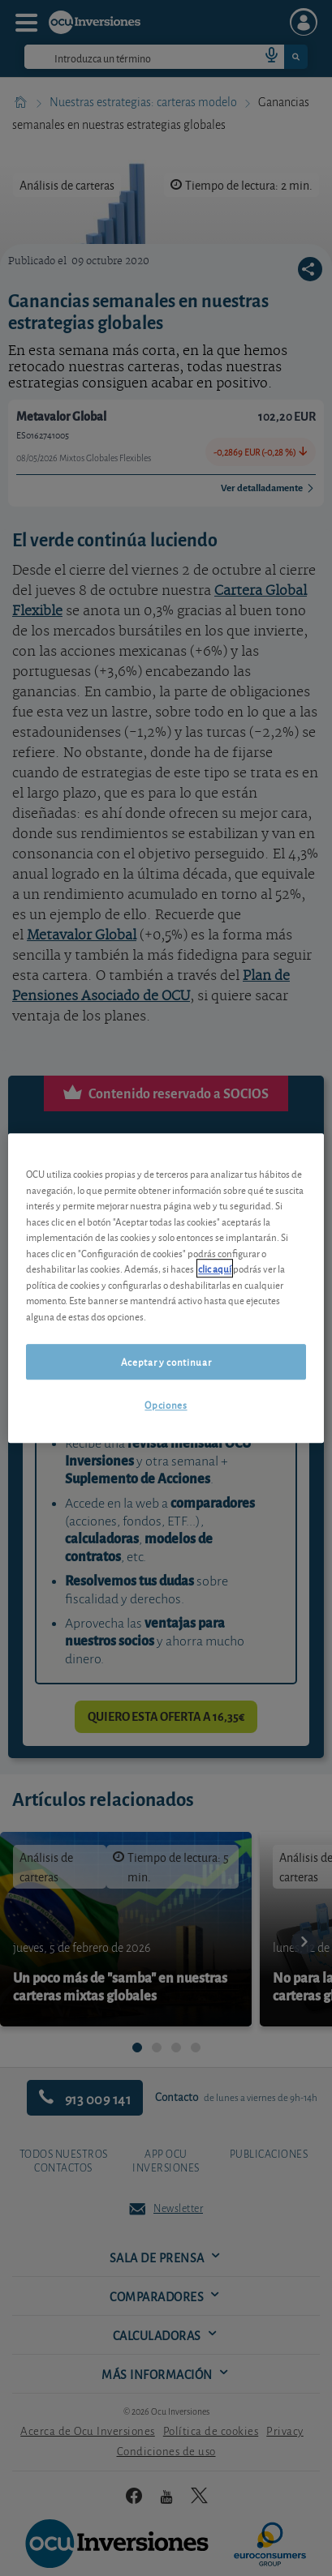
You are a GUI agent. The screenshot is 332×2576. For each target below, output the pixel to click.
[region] (166, 1288)
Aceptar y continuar (166, 1361)
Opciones (165, 1405)
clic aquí (214, 1268)
